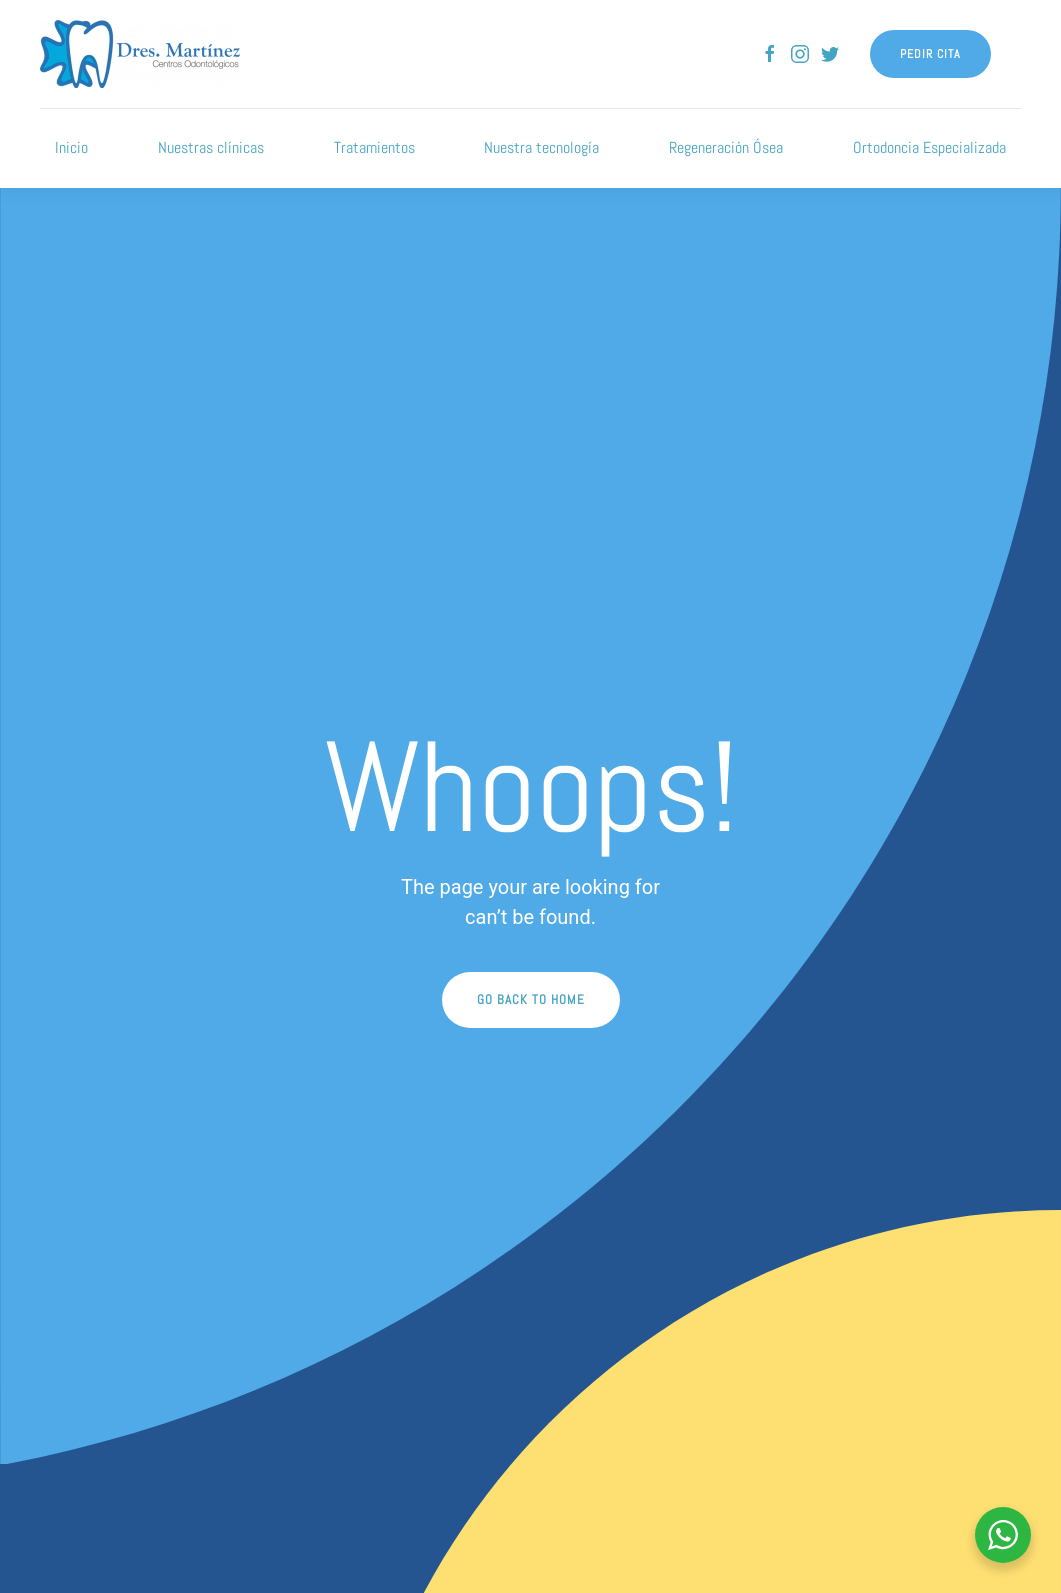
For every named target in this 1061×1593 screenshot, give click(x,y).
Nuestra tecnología (541, 147)
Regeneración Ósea (726, 147)
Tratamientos (374, 147)
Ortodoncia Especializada (929, 147)
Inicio (71, 147)
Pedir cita (930, 54)
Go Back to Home (531, 999)
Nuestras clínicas (211, 147)
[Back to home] (140, 54)
